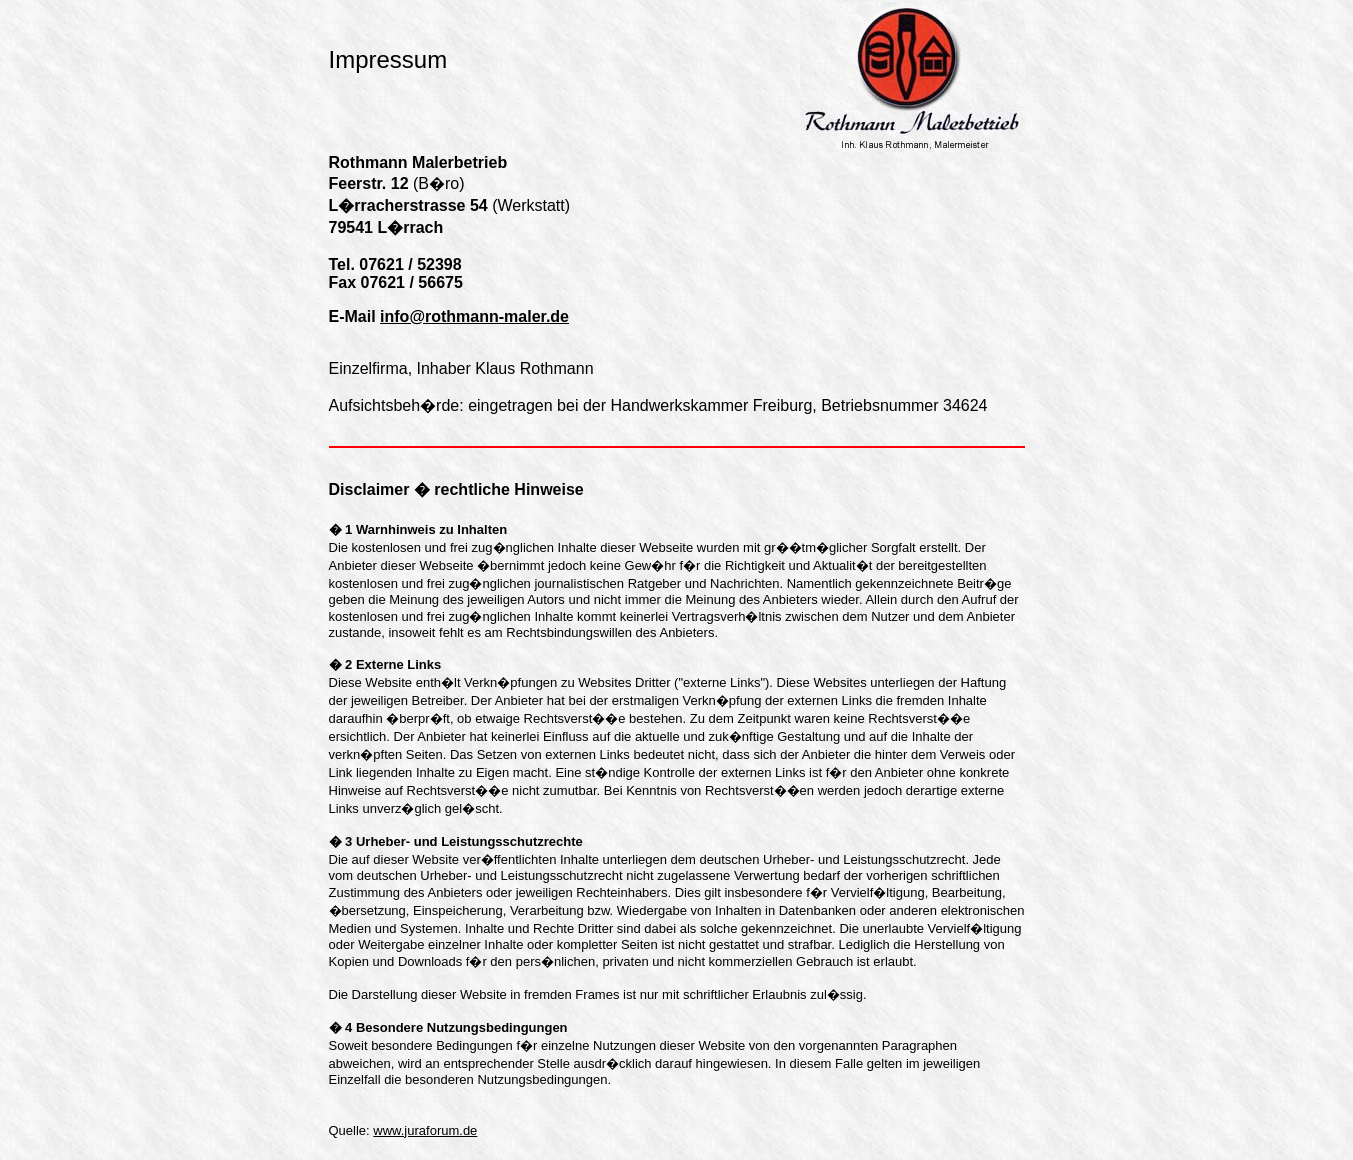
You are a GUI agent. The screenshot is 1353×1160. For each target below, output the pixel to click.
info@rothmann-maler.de (474, 316)
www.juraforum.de (425, 1130)
